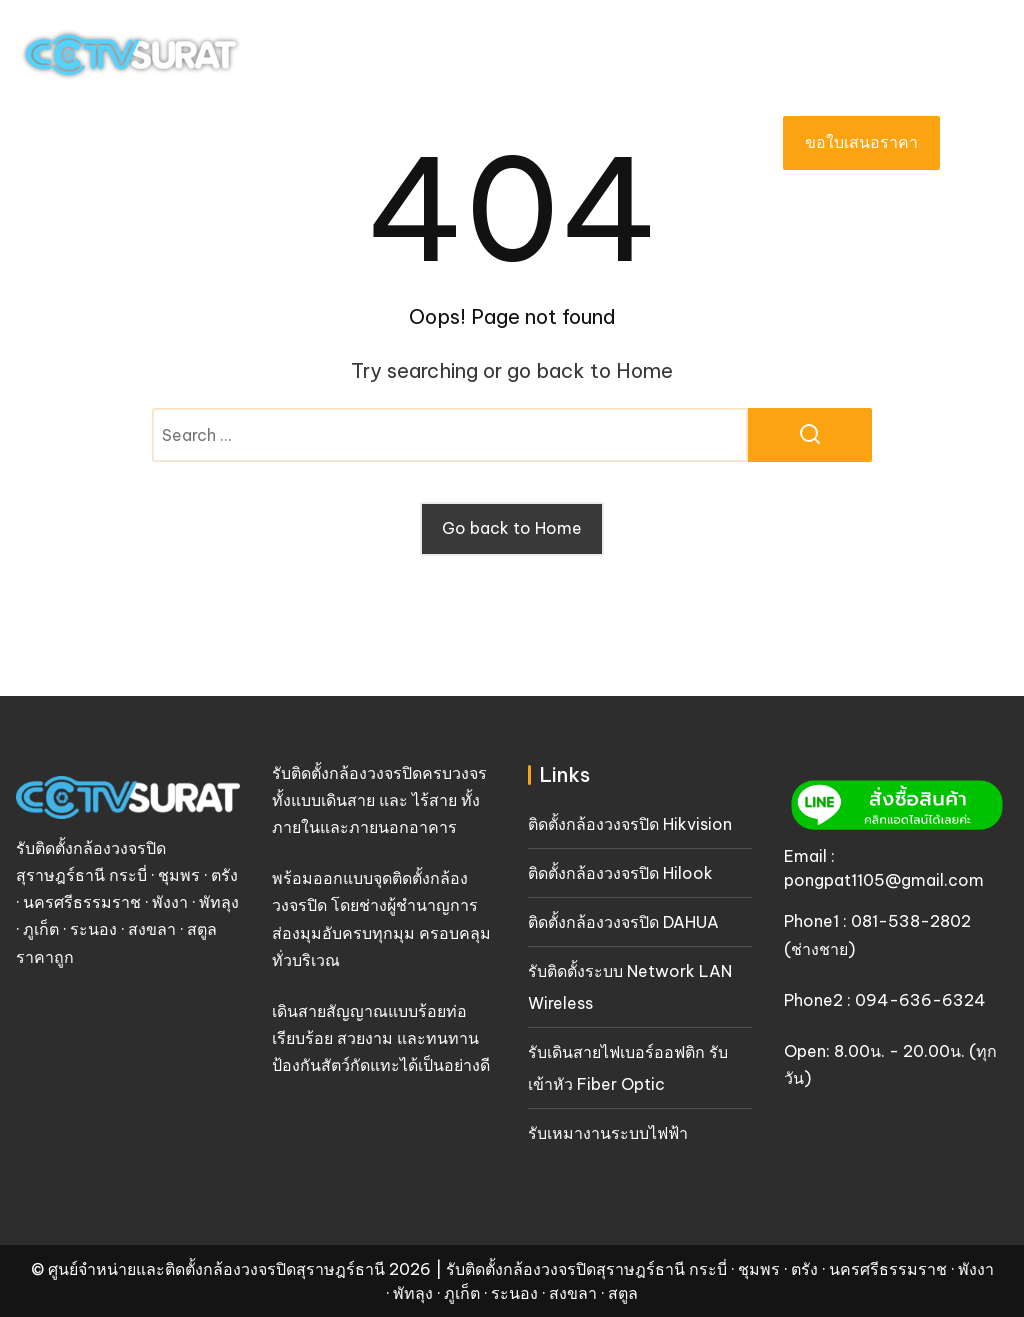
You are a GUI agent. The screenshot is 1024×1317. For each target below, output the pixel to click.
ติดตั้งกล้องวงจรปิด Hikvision (630, 824)
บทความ (694, 143)
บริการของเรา (327, 143)
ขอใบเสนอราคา (861, 142)
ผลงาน (460, 143)
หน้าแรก (188, 143)
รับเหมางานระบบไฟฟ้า (608, 1133)
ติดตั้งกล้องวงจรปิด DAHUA (623, 922)
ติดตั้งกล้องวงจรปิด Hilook (620, 873)
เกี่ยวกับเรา (566, 143)
